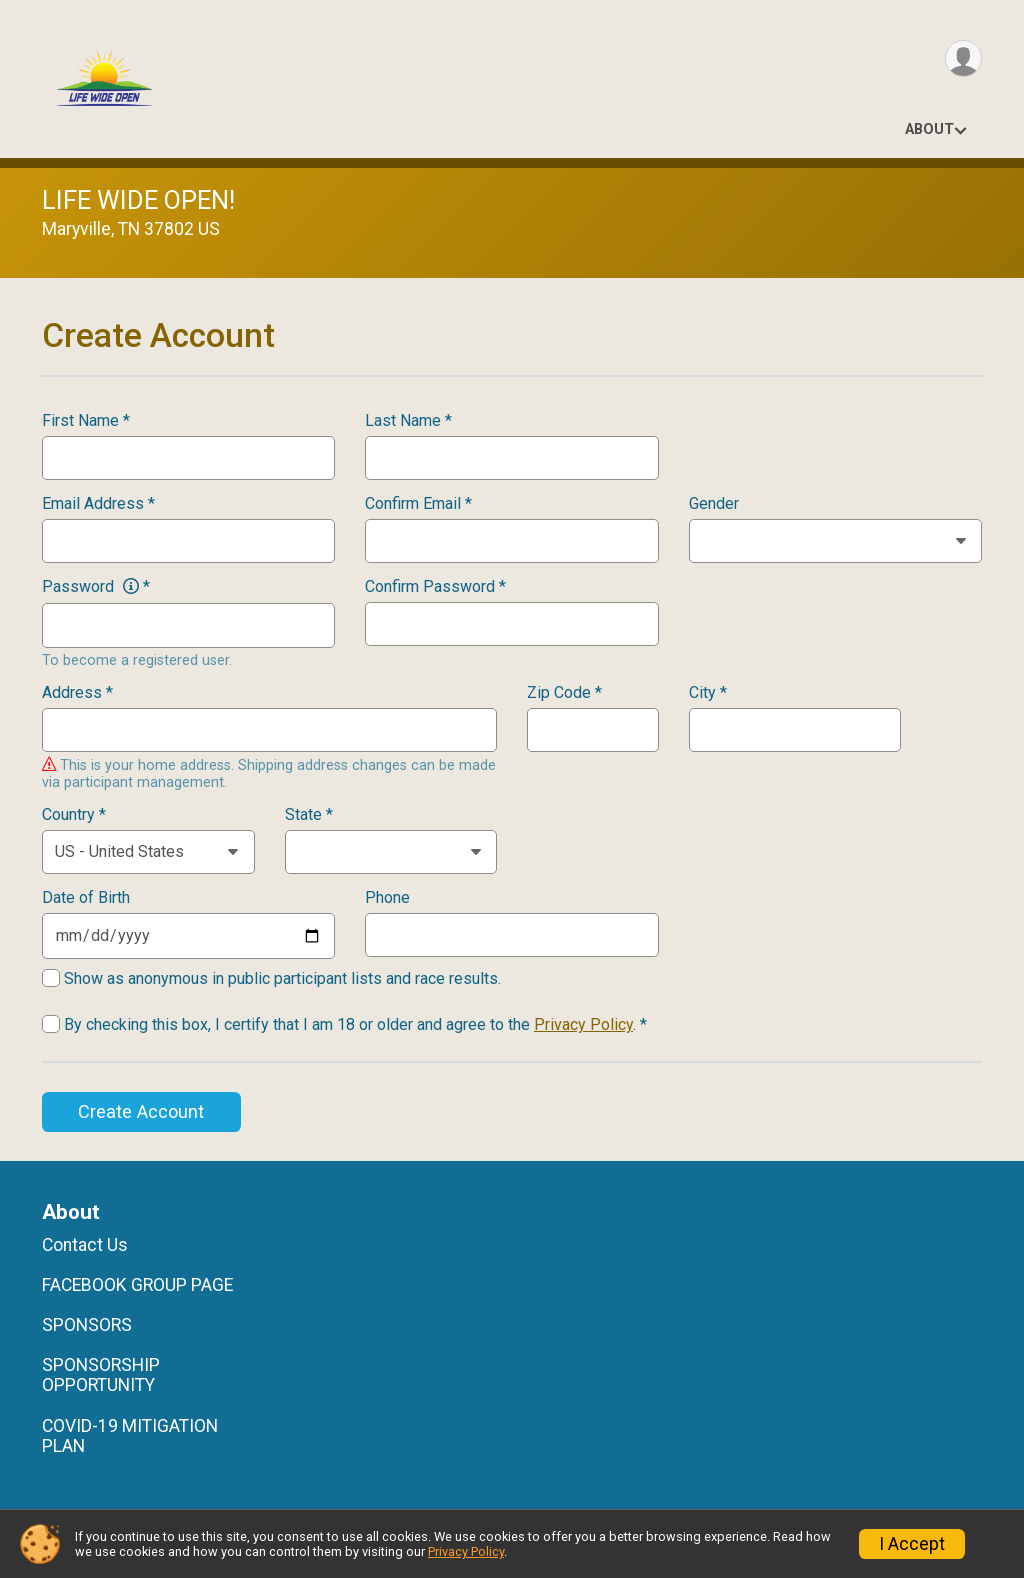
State (309, 815)
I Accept (912, 1544)
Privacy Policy (583, 1024)
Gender (714, 504)
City (708, 693)
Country (74, 815)
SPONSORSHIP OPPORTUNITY (101, 1375)
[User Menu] (963, 58)
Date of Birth (86, 898)
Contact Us (85, 1245)
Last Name (408, 421)
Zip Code (564, 693)
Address (77, 693)
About (929, 129)
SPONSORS (87, 1325)
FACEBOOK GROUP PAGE (137, 1285)
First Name (86, 421)
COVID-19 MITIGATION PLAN (130, 1436)
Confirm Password (435, 587)
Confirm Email (418, 504)
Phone (387, 898)
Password (96, 587)
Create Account (141, 1111)
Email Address (98, 504)
